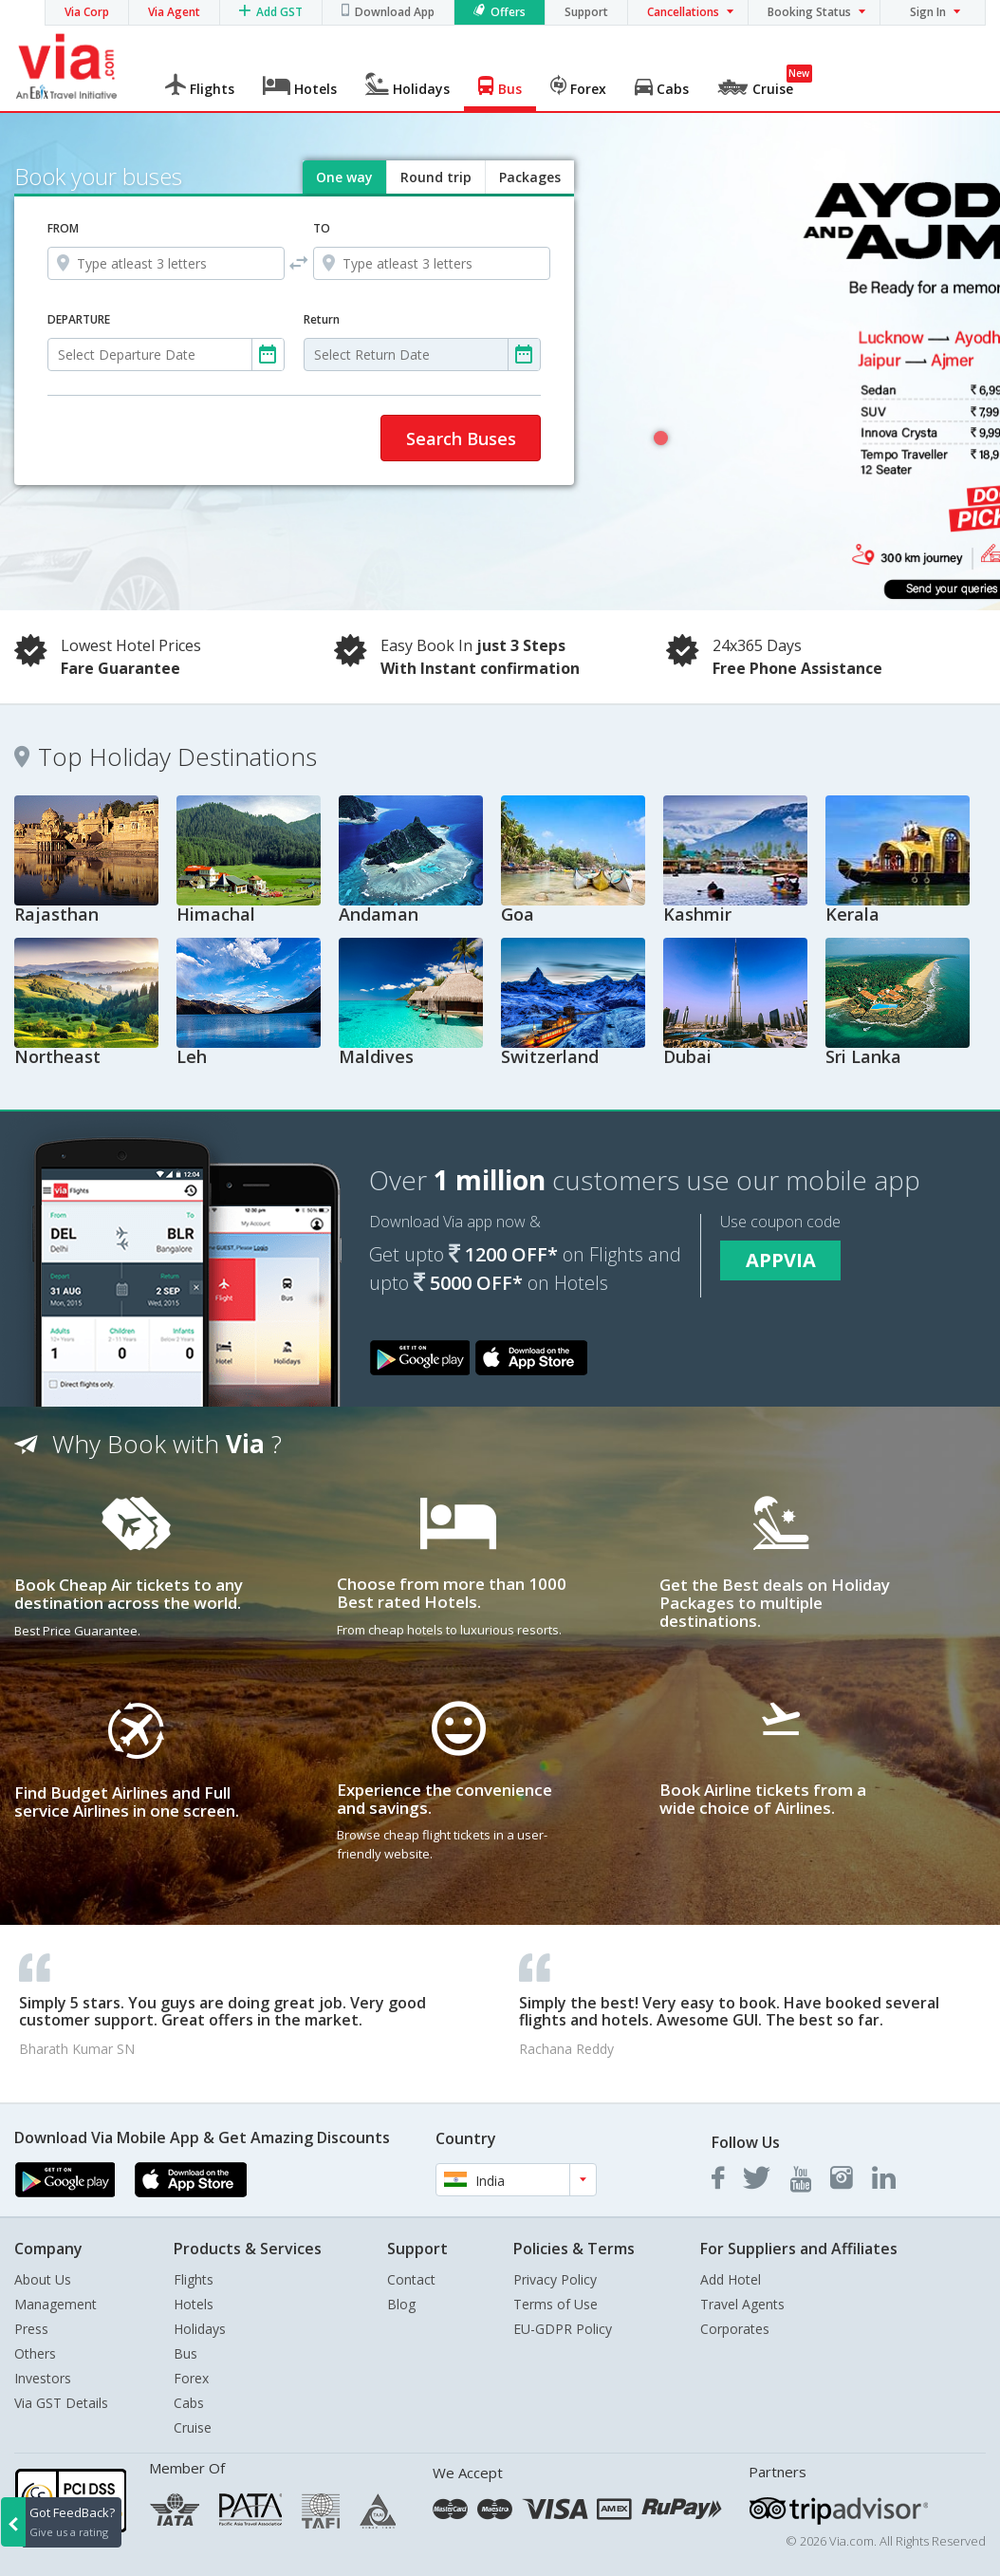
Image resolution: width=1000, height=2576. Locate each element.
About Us (42, 2279)
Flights (193, 2279)
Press (31, 2329)
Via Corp (87, 12)
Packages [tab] (530, 177)
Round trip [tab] (436, 177)
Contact (411, 2279)
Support (586, 12)
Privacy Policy (555, 2279)
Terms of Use (555, 2304)
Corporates (734, 2329)
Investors (42, 2378)
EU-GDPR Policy (562, 2329)
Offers (508, 12)
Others (35, 2353)
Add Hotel (730, 2279)
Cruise (193, 2427)
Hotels (193, 2304)
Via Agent (174, 12)
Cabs (189, 2403)
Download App (395, 12)
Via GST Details (61, 2403)
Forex (191, 2378)
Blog (401, 2304)
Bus (185, 2353)
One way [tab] (344, 177)
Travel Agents (742, 2304)
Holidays (200, 2329)
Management (55, 2304)
